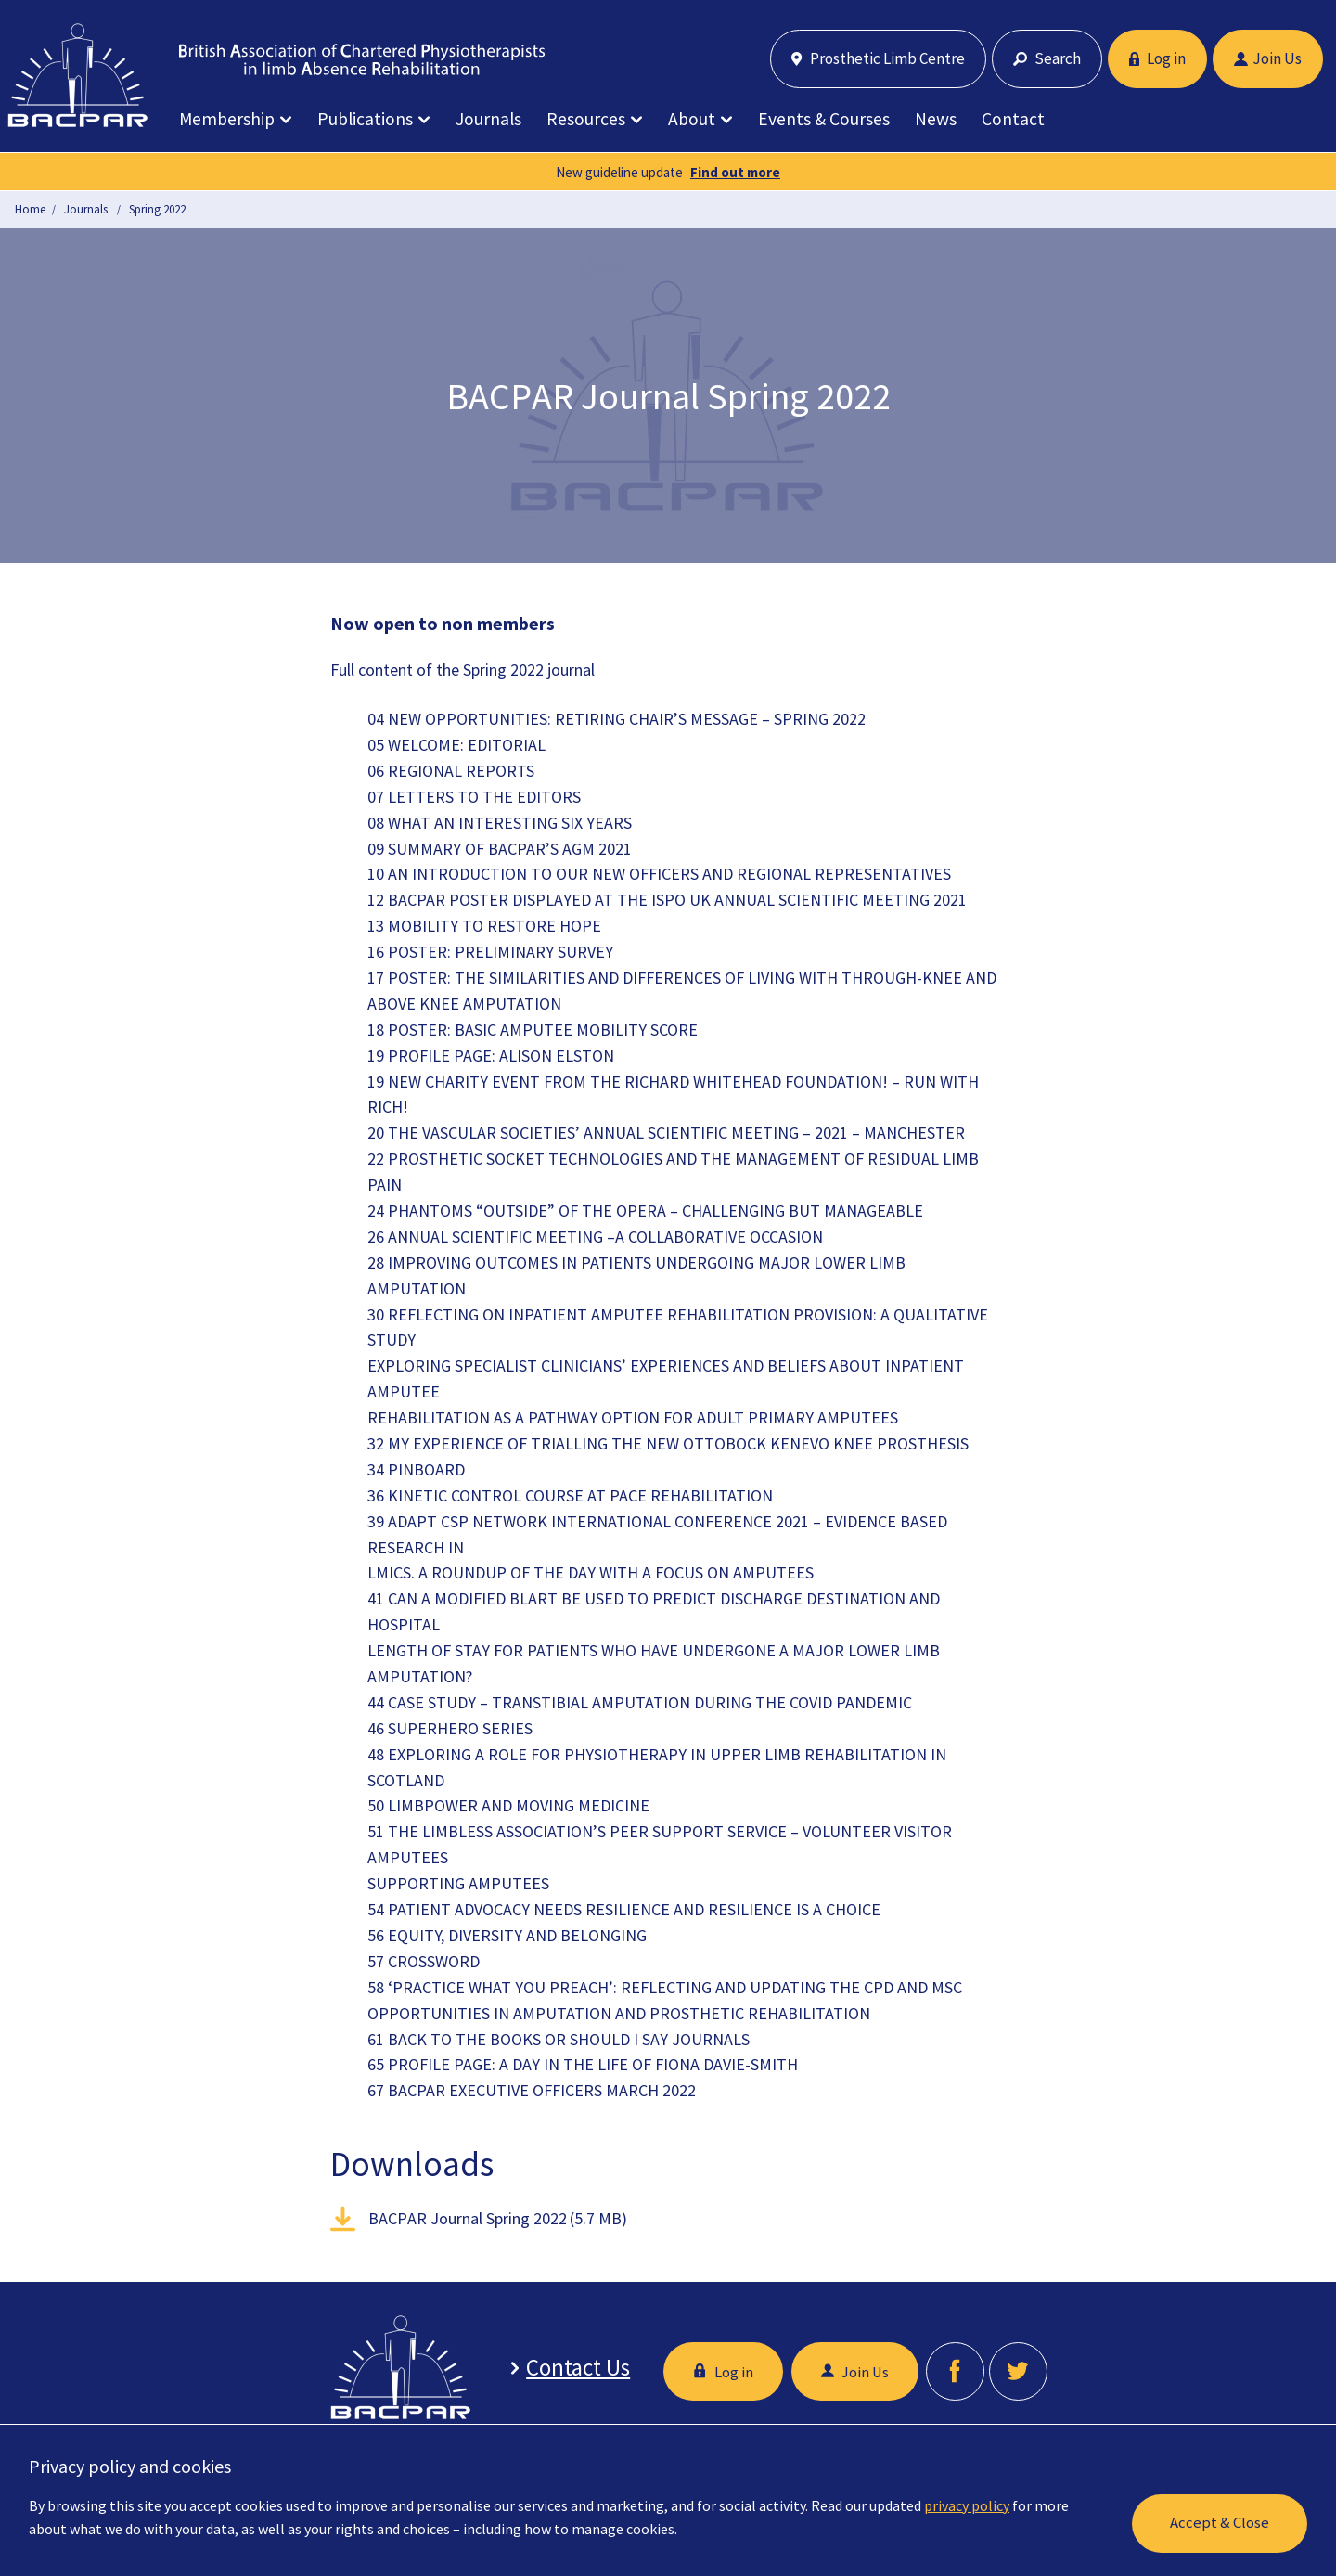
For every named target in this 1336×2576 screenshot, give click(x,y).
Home (30, 209)
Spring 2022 (157, 209)
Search (1047, 58)
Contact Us (573, 2367)
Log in (1157, 58)
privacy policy (966, 2505)
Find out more (735, 172)
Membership (227, 119)
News (936, 119)
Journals (488, 119)
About (691, 119)
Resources (585, 119)
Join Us (1268, 58)
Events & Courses (824, 119)
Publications (365, 119)
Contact (1013, 119)
